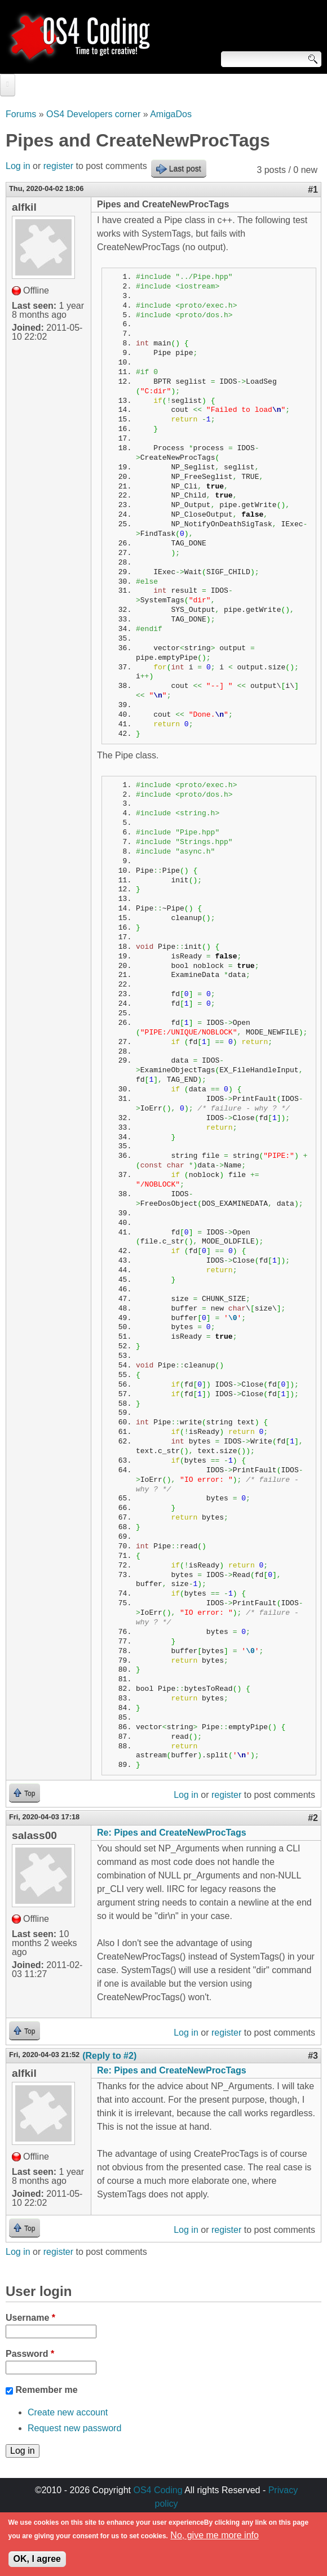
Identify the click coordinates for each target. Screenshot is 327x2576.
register (58, 166)
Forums (21, 114)
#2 (313, 1818)
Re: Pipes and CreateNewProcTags (171, 1832)
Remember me (46, 2390)
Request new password (74, 2428)
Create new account (68, 2412)
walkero (202, 2517)
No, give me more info (214, 2541)
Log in (18, 166)
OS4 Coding (157, 2490)
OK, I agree (37, 2564)
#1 (313, 189)
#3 (313, 2055)
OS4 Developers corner (93, 114)
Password (30, 2354)
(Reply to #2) (109, 2055)
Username (30, 2317)
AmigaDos (171, 114)
